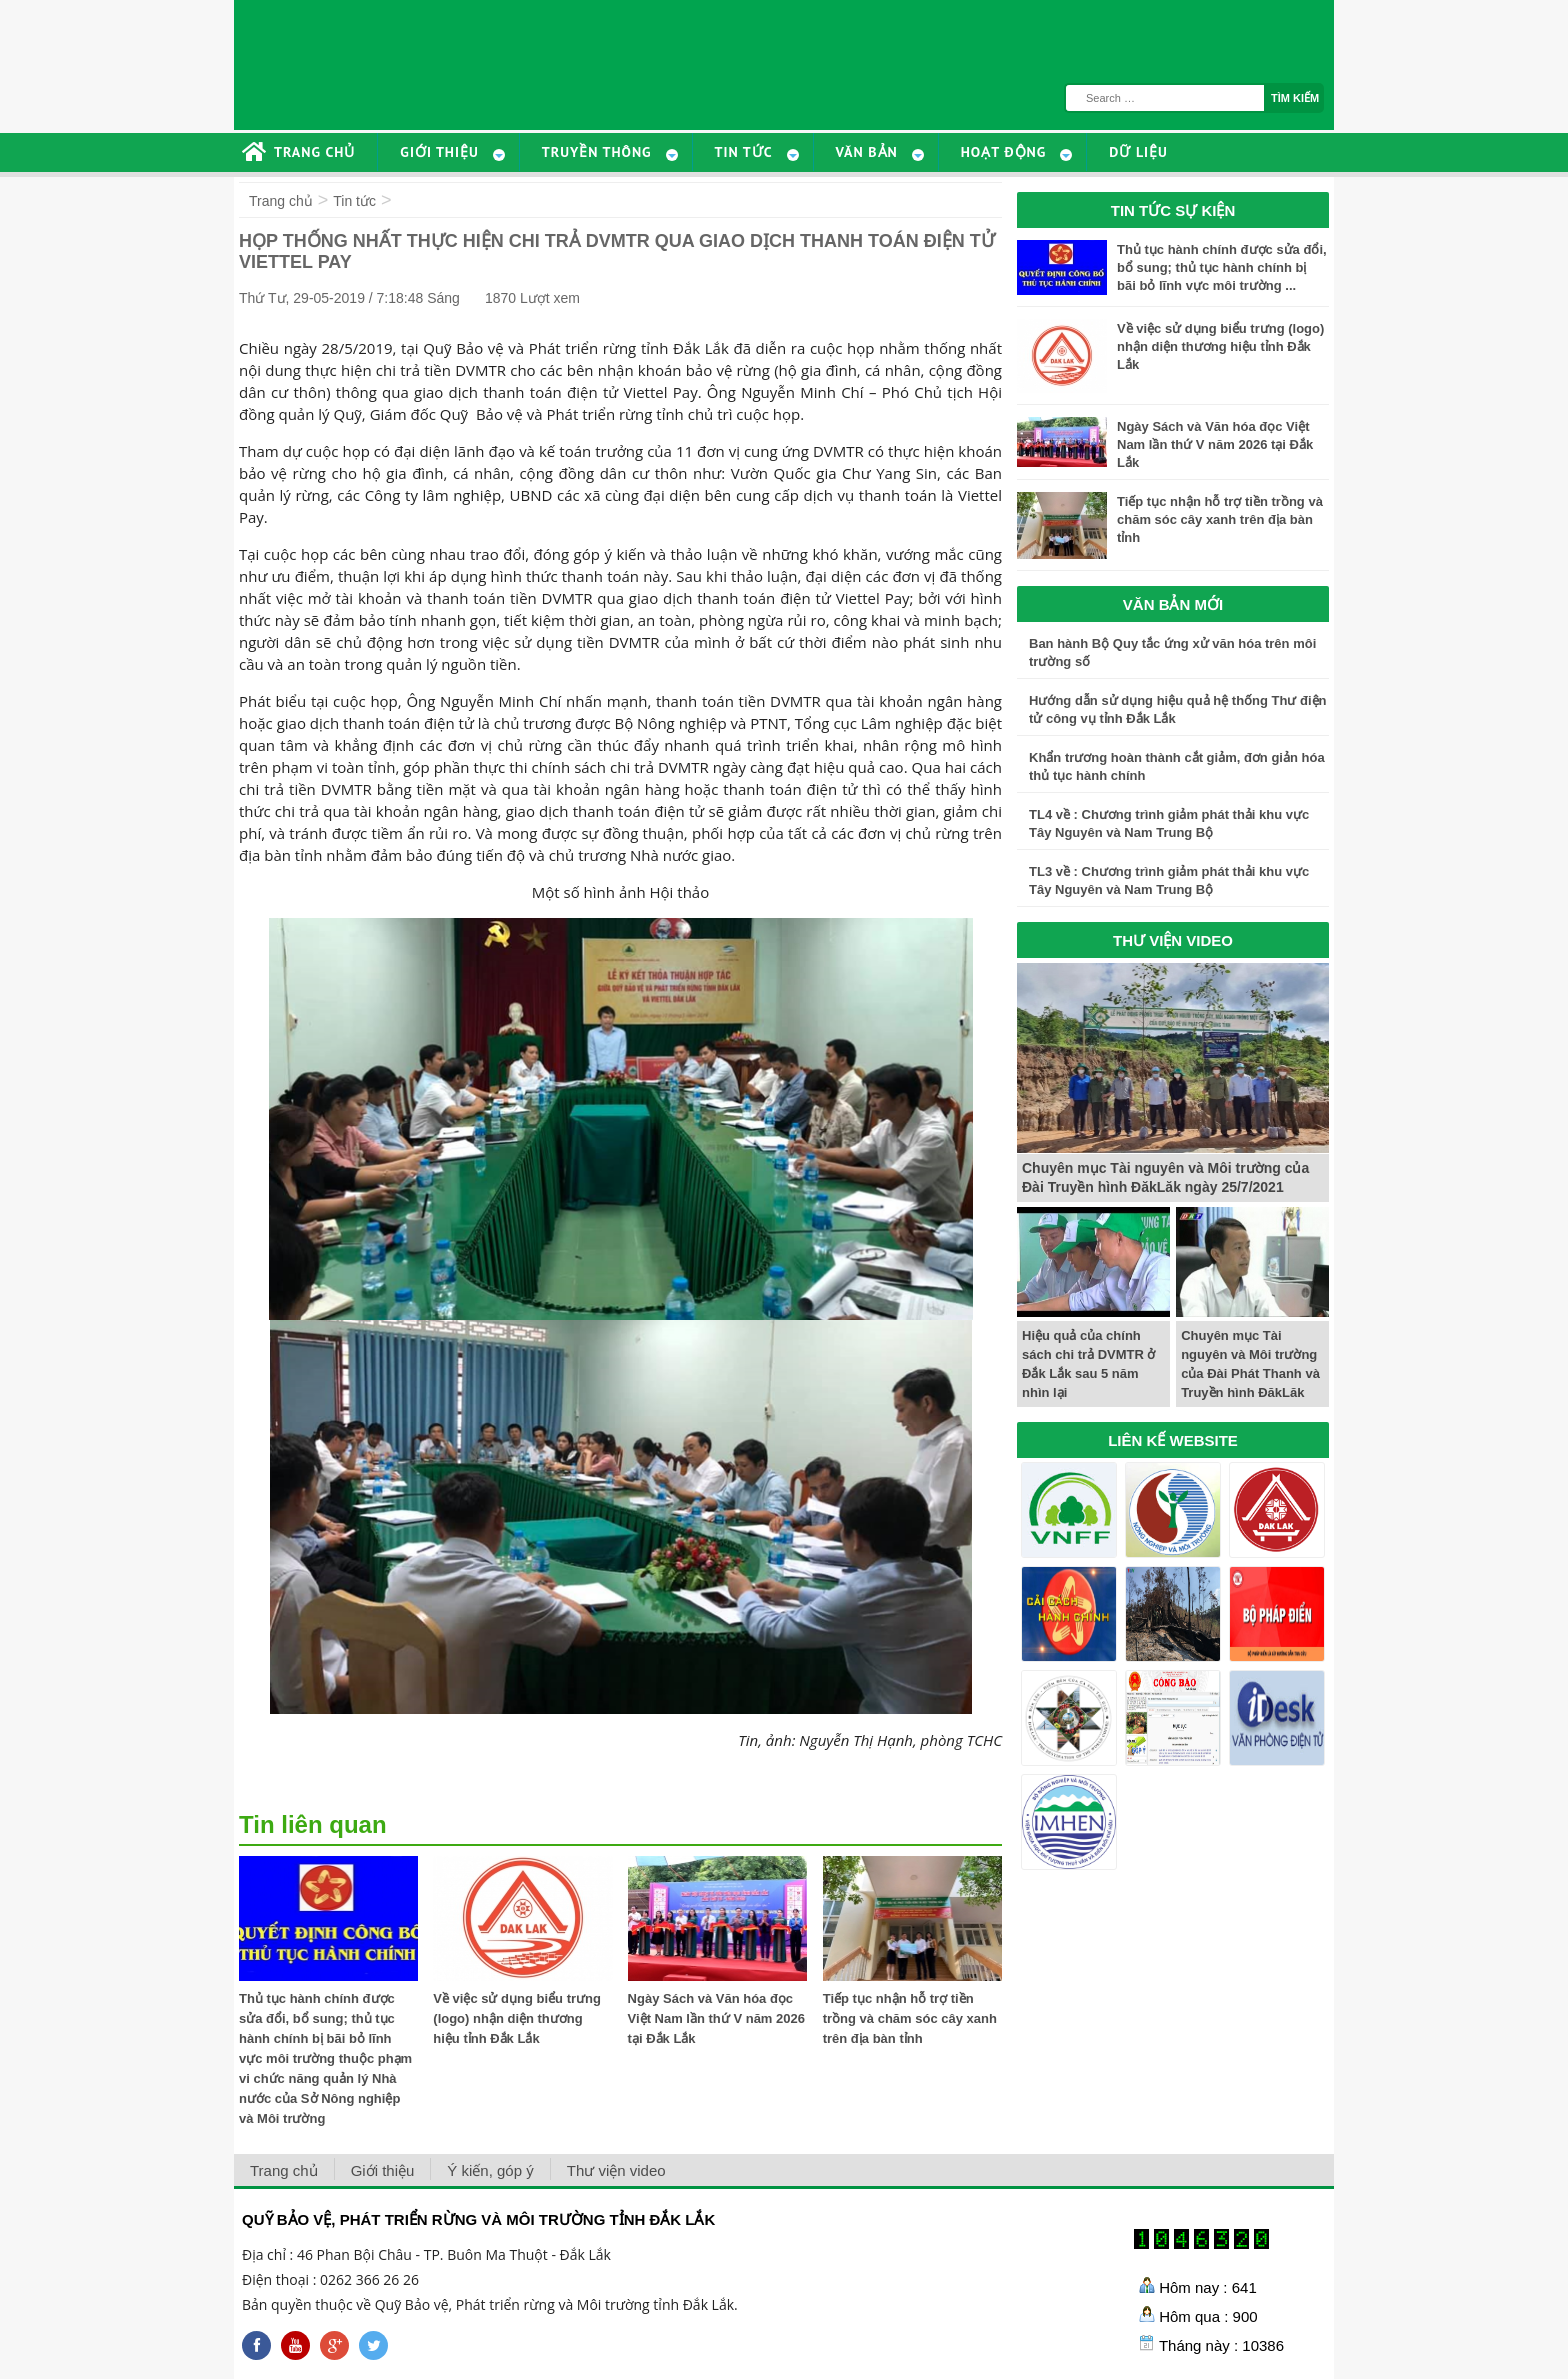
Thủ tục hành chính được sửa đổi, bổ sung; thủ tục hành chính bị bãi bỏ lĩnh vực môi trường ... (1222, 267)
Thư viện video (616, 2170)
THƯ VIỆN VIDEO (1173, 940)
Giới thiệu (383, 2170)
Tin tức (354, 201)
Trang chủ (281, 201)
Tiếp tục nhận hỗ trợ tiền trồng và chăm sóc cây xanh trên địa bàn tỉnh (910, 2018)
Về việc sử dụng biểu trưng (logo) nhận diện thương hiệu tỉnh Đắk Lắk (517, 2018)
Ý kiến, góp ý (490, 2170)
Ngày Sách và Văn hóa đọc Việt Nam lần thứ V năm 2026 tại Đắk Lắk (716, 2018)
